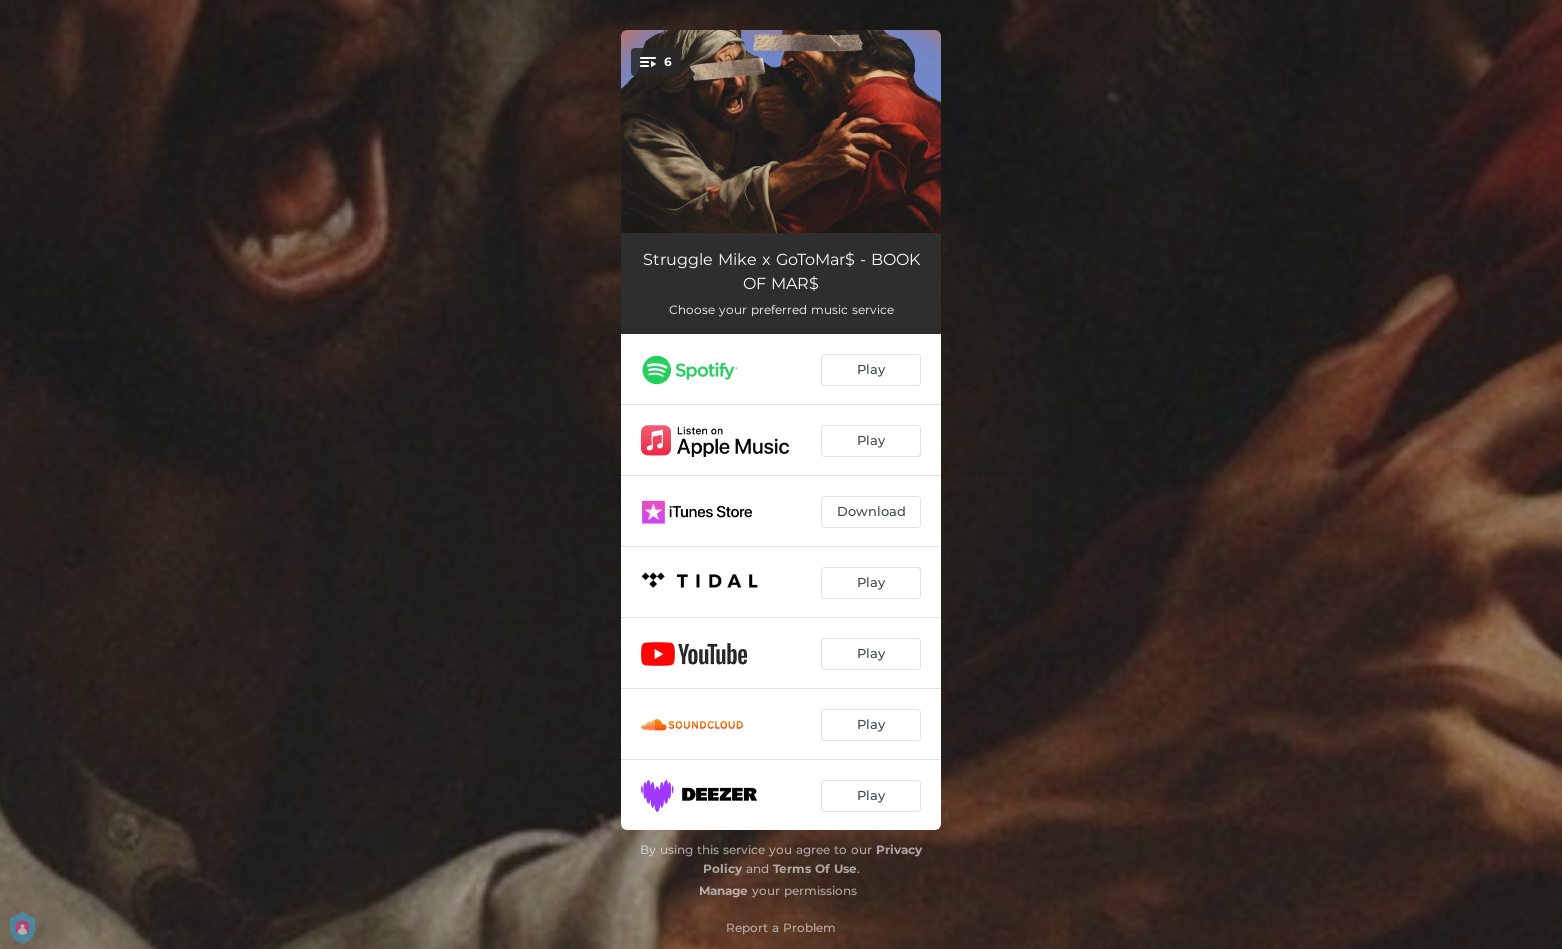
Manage (723, 890)
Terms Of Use (815, 868)
